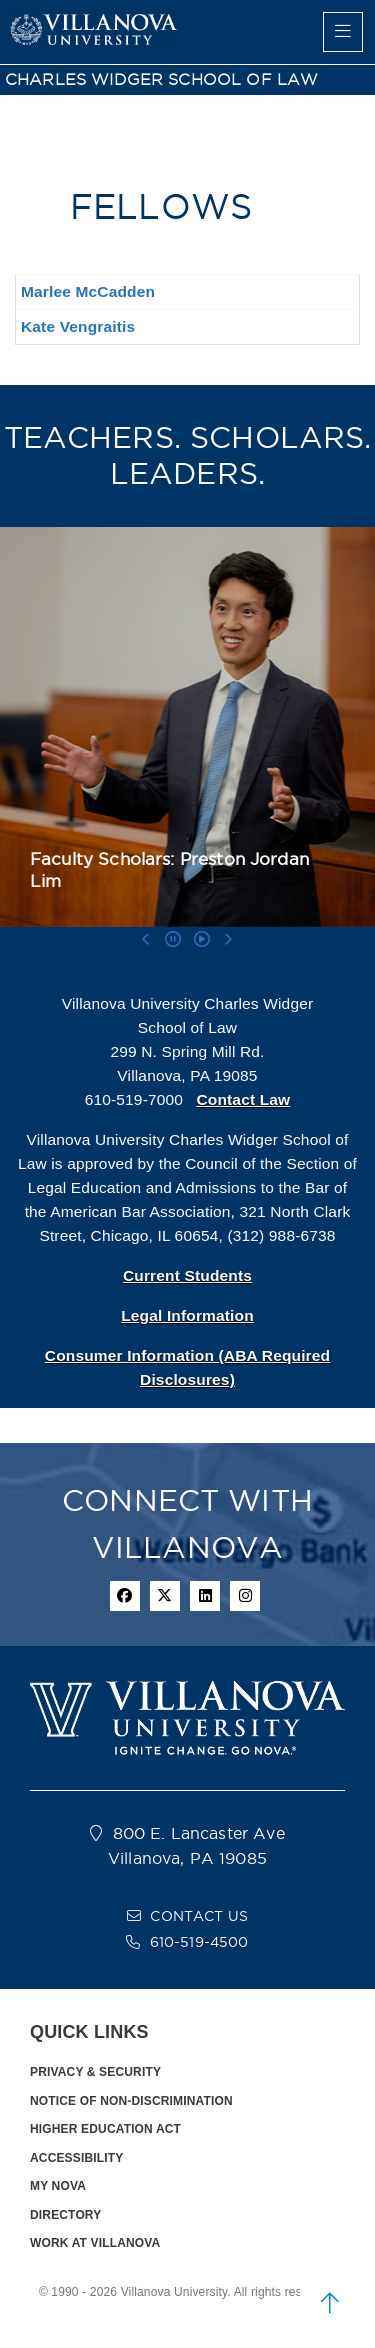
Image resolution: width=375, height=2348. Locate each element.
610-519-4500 (199, 1942)
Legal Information (187, 1315)
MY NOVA (58, 2186)
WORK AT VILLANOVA (95, 2243)
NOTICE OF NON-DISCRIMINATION (131, 2101)
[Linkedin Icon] (205, 1596)
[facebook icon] (125, 1596)
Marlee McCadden (88, 291)
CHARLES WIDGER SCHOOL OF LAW (161, 79)
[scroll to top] (330, 2303)
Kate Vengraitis (78, 326)
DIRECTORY (65, 2215)
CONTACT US (199, 1916)
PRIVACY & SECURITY (95, 2072)
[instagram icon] (245, 1596)
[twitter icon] (165, 1596)
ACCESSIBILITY (76, 2158)
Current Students (187, 1275)
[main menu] (343, 32)
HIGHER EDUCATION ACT (105, 2129)
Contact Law (243, 1099)
